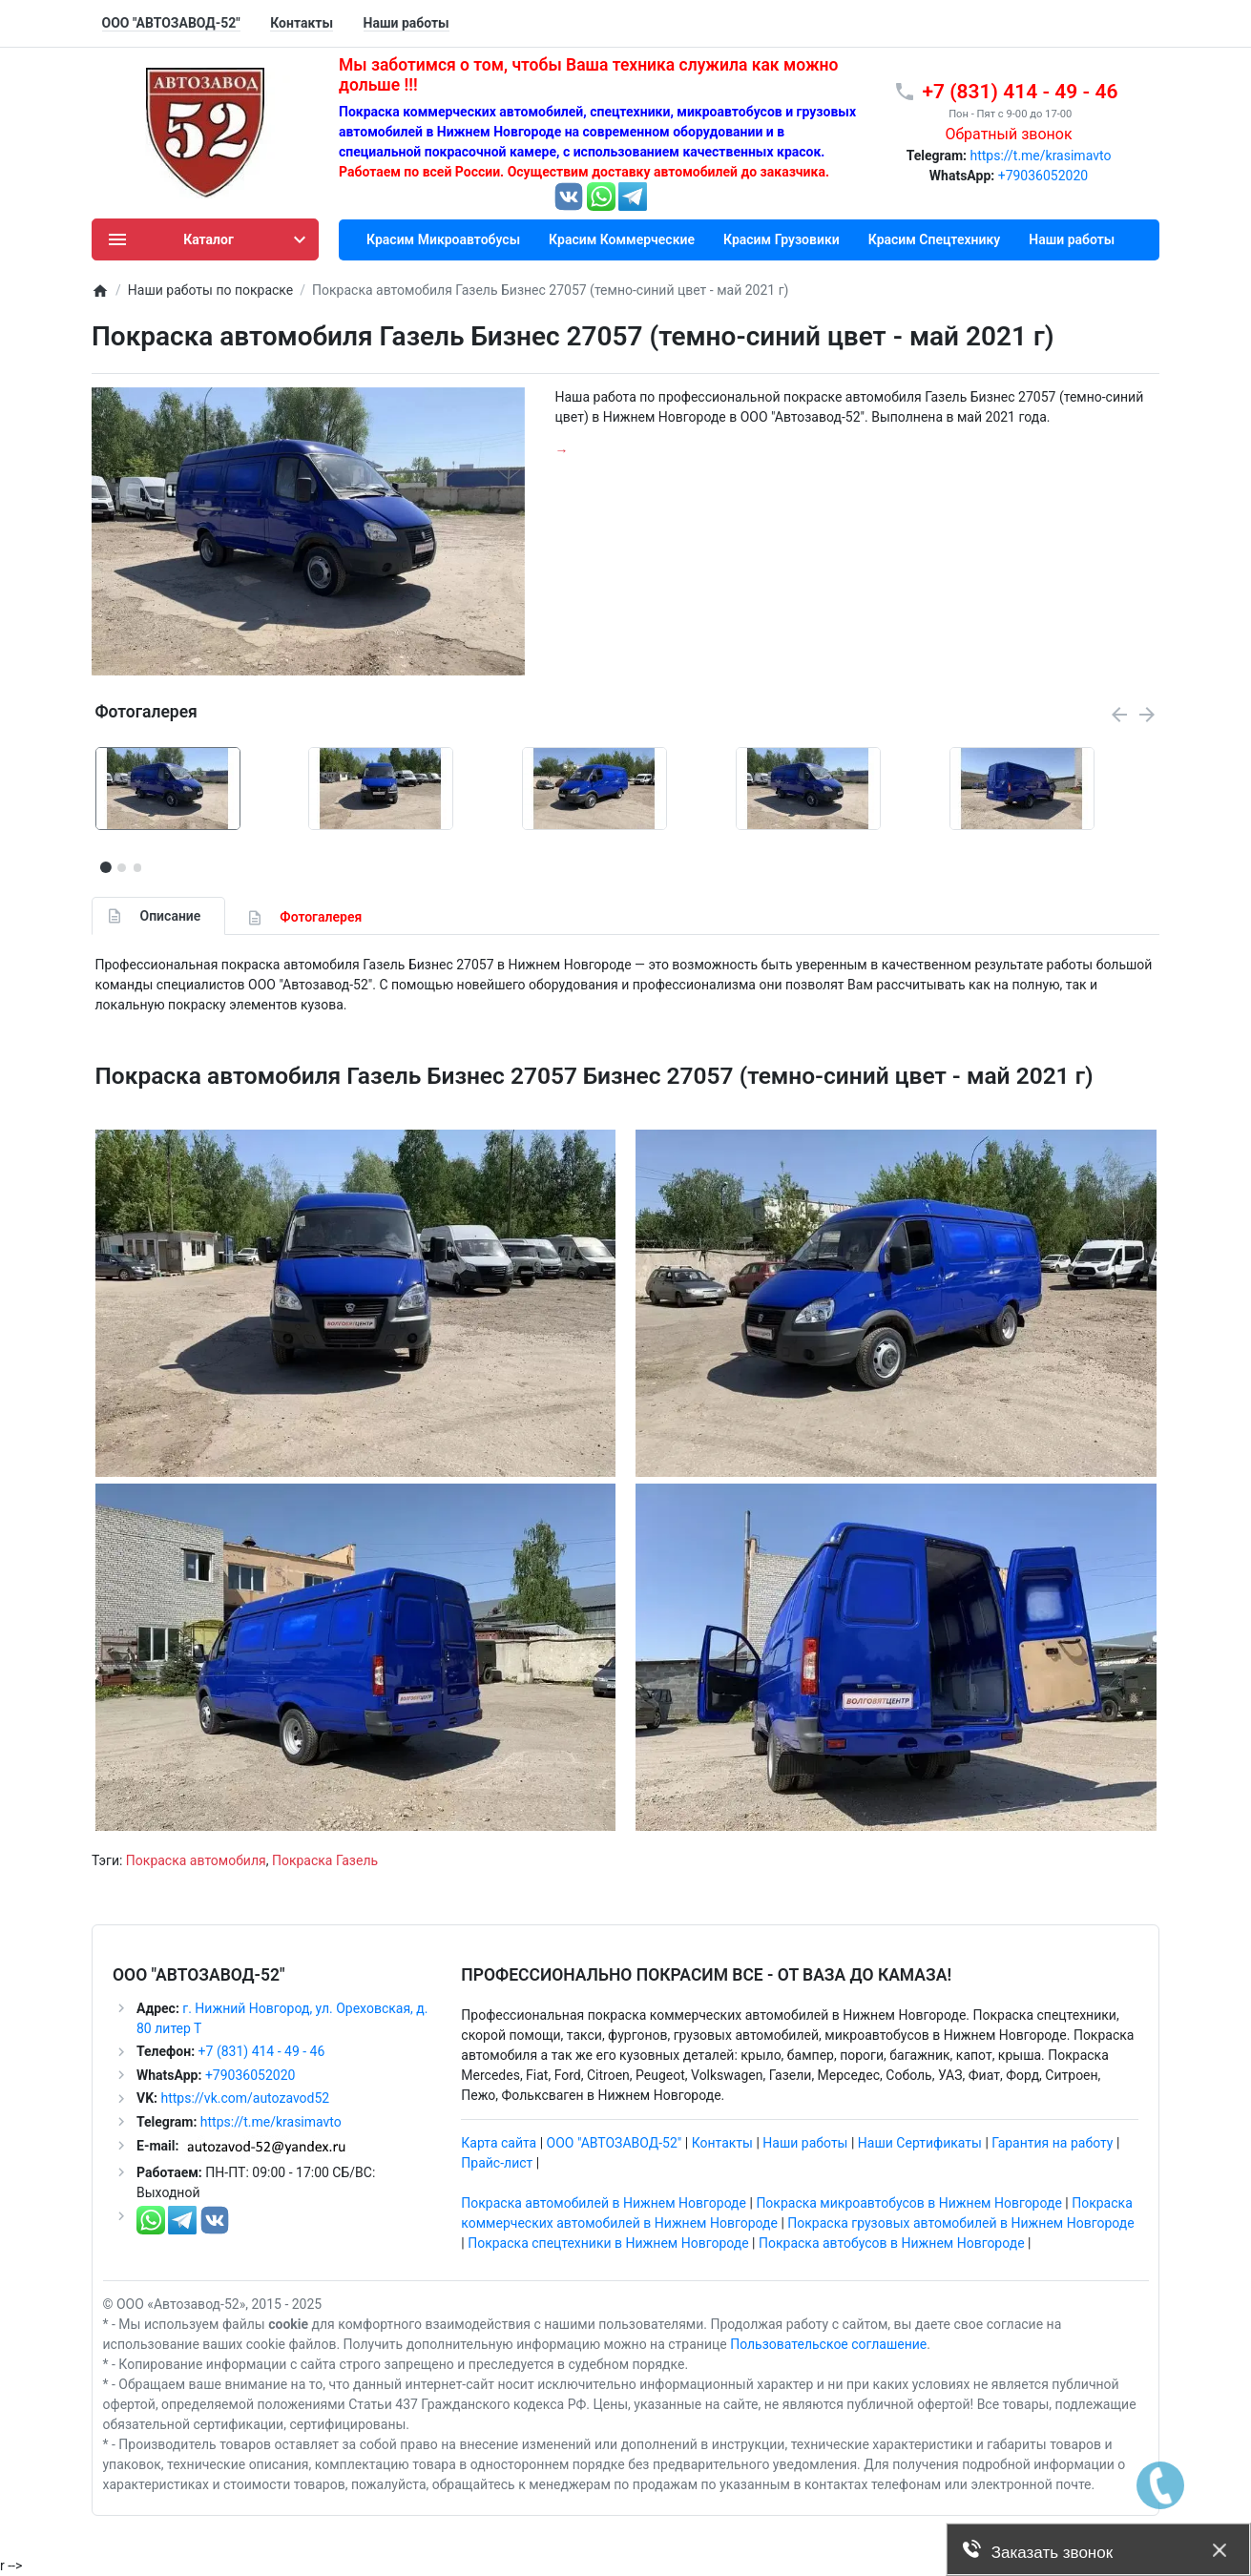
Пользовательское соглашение (828, 2344)
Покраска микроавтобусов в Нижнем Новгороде (908, 2203)
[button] (121, 867)
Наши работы (1072, 239)
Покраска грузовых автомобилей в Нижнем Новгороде (960, 2223)
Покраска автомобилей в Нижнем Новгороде (603, 2203)
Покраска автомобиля (196, 1860)
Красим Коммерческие (622, 239)
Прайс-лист (496, 2163)
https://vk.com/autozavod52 (244, 2098)
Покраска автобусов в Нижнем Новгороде (892, 2243)
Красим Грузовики (781, 239)
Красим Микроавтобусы (443, 239)
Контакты (722, 2142)
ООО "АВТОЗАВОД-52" (614, 2142)
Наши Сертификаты (920, 2142)
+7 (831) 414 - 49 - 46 (259, 2051)
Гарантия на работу (1052, 2142)
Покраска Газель (325, 1860)
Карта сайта (498, 2142)
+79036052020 (1043, 175)
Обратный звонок (1008, 134)
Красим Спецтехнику (934, 239)
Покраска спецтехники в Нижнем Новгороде (608, 2243)
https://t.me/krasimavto (1040, 155)
